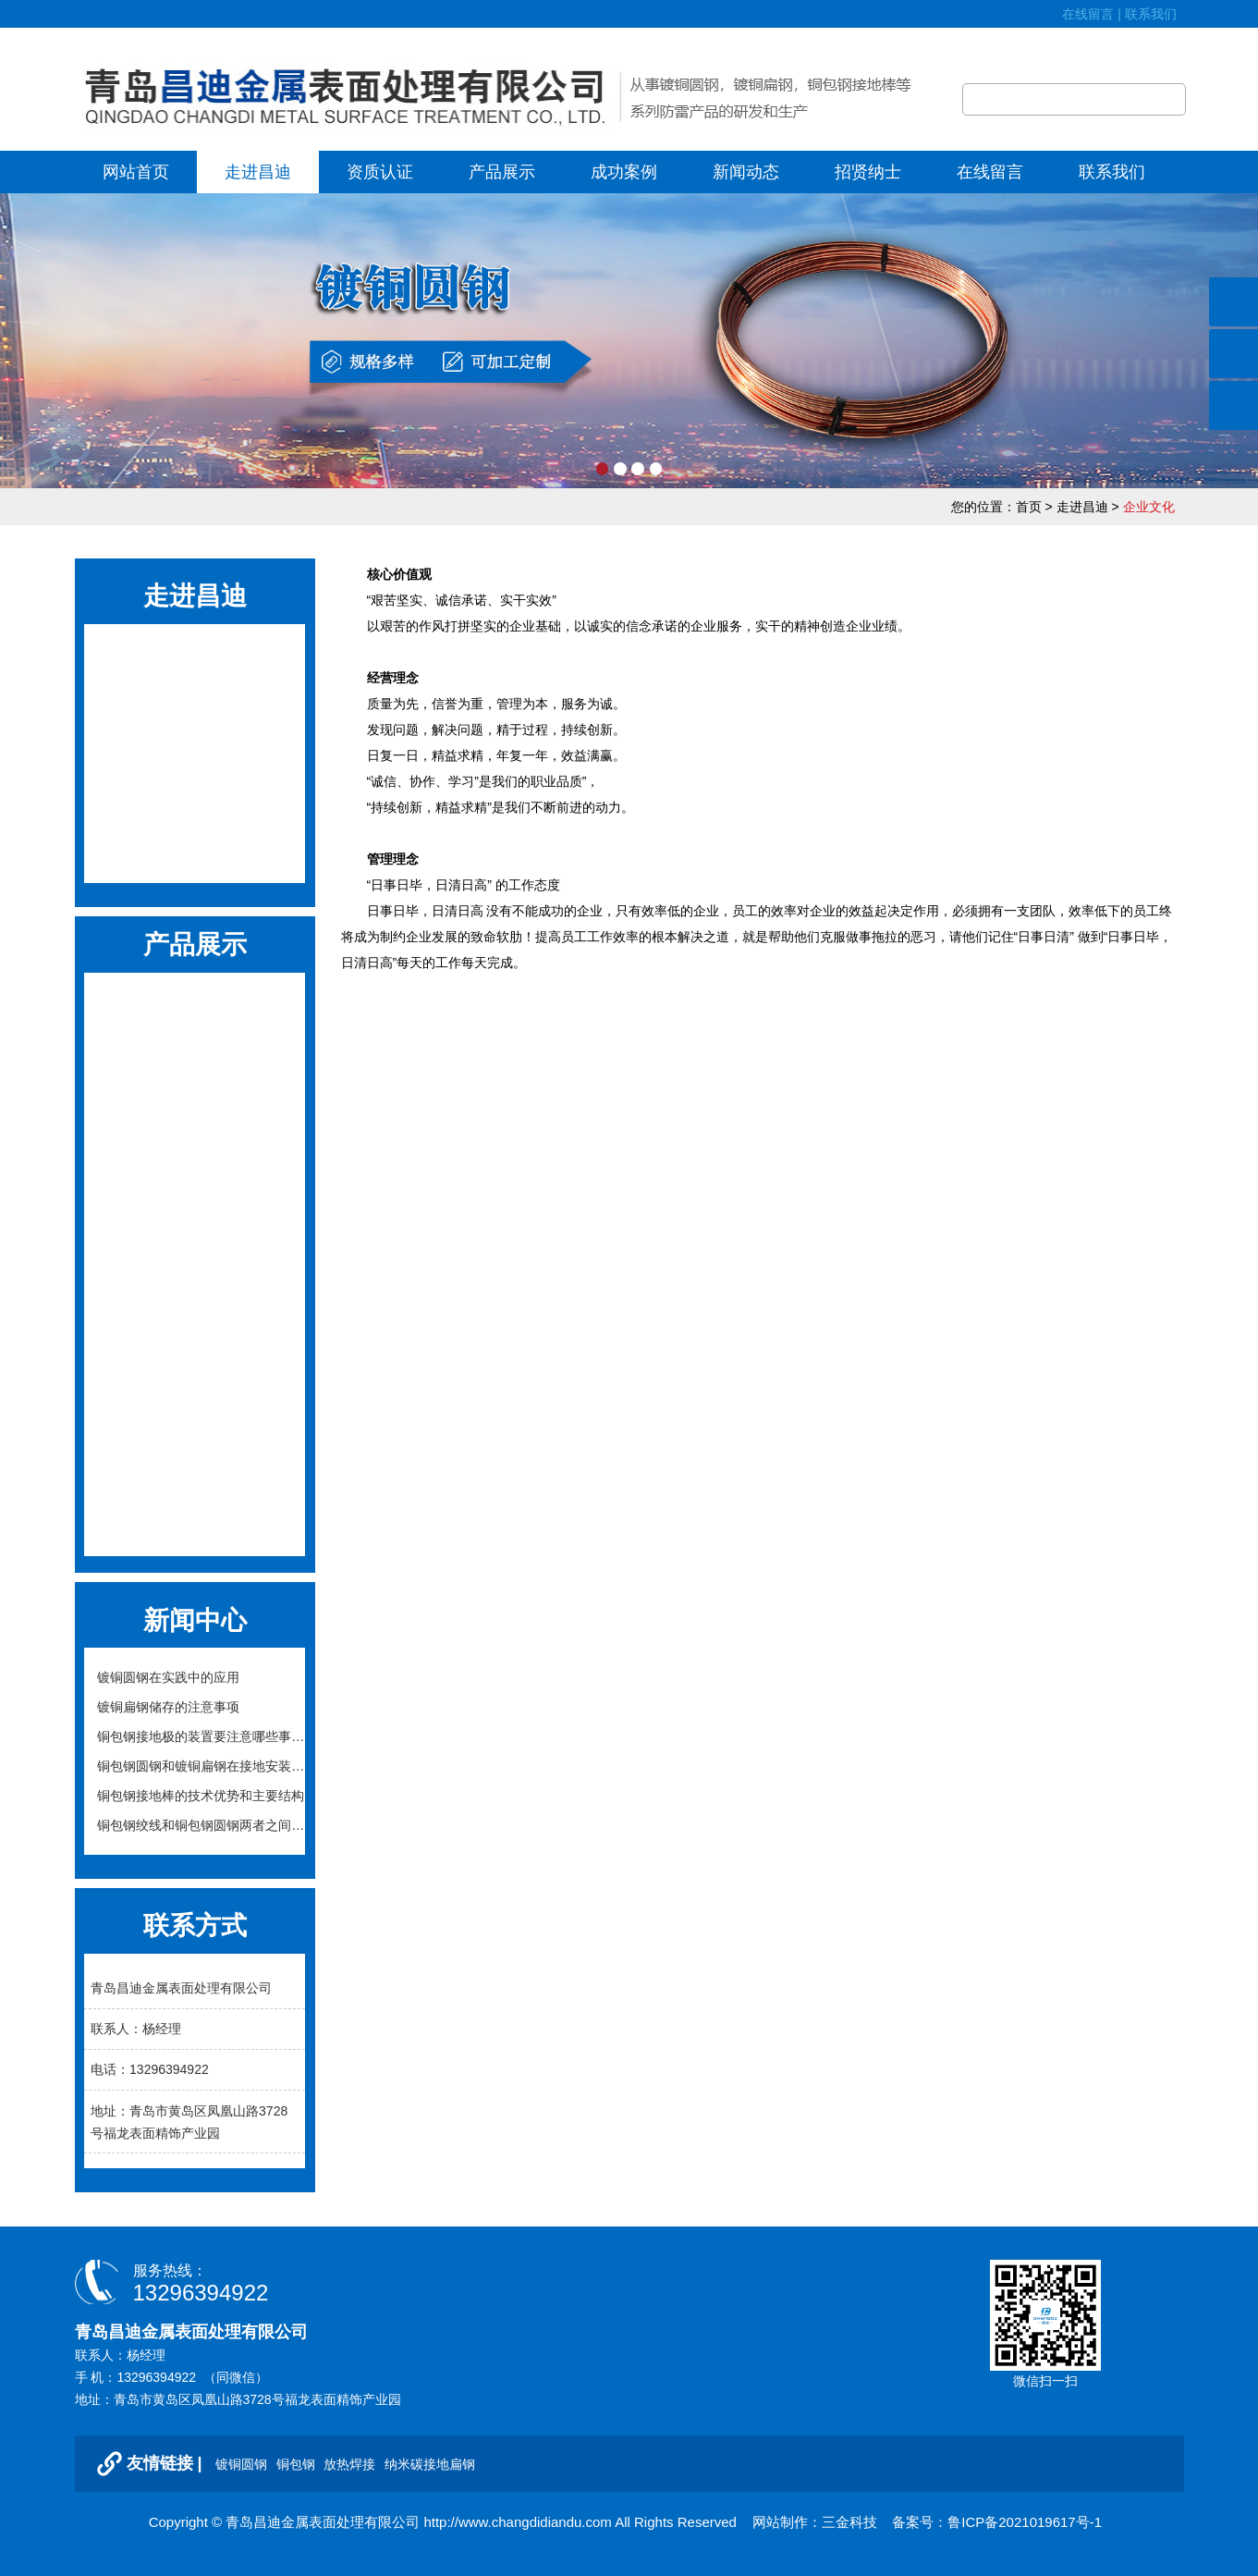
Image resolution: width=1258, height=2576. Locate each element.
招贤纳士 (868, 172)
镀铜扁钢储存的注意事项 (168, 1706)
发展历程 (195, 756)
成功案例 (624, 172)
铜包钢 (195, 1009)
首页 (1029, 506)
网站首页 (136, 172)
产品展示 (502, 172)
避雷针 (195, 1518)
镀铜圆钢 (243, 2464)
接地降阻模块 (195, 1148)
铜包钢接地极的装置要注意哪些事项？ (194, 1740)
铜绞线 (195, 1471)
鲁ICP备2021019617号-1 (1024, 2522)
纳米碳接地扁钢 (195, 1425)
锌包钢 (195, 1333)
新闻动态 (746, 172)
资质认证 (380, 172)
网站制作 (780, 2522)
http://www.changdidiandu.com (517, 2522)
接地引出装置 (195, 1286)
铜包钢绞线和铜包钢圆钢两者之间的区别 (200, 1829)
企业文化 (195, 710)
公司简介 (195, 663)
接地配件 (195, 1379)
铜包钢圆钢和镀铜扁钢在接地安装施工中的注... (200, 1770)
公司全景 (195, 847)
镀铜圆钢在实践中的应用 (168, 1677)
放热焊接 (195, 1055)
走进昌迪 (258, 172)
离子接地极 (195, 1240)
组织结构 (195, 801)
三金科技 (849, 2522)
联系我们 (1154, 13)
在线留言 (1088, 13)
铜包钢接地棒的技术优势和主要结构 (200, 1795)
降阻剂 (195, 1194)
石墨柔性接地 (195, 1102)
